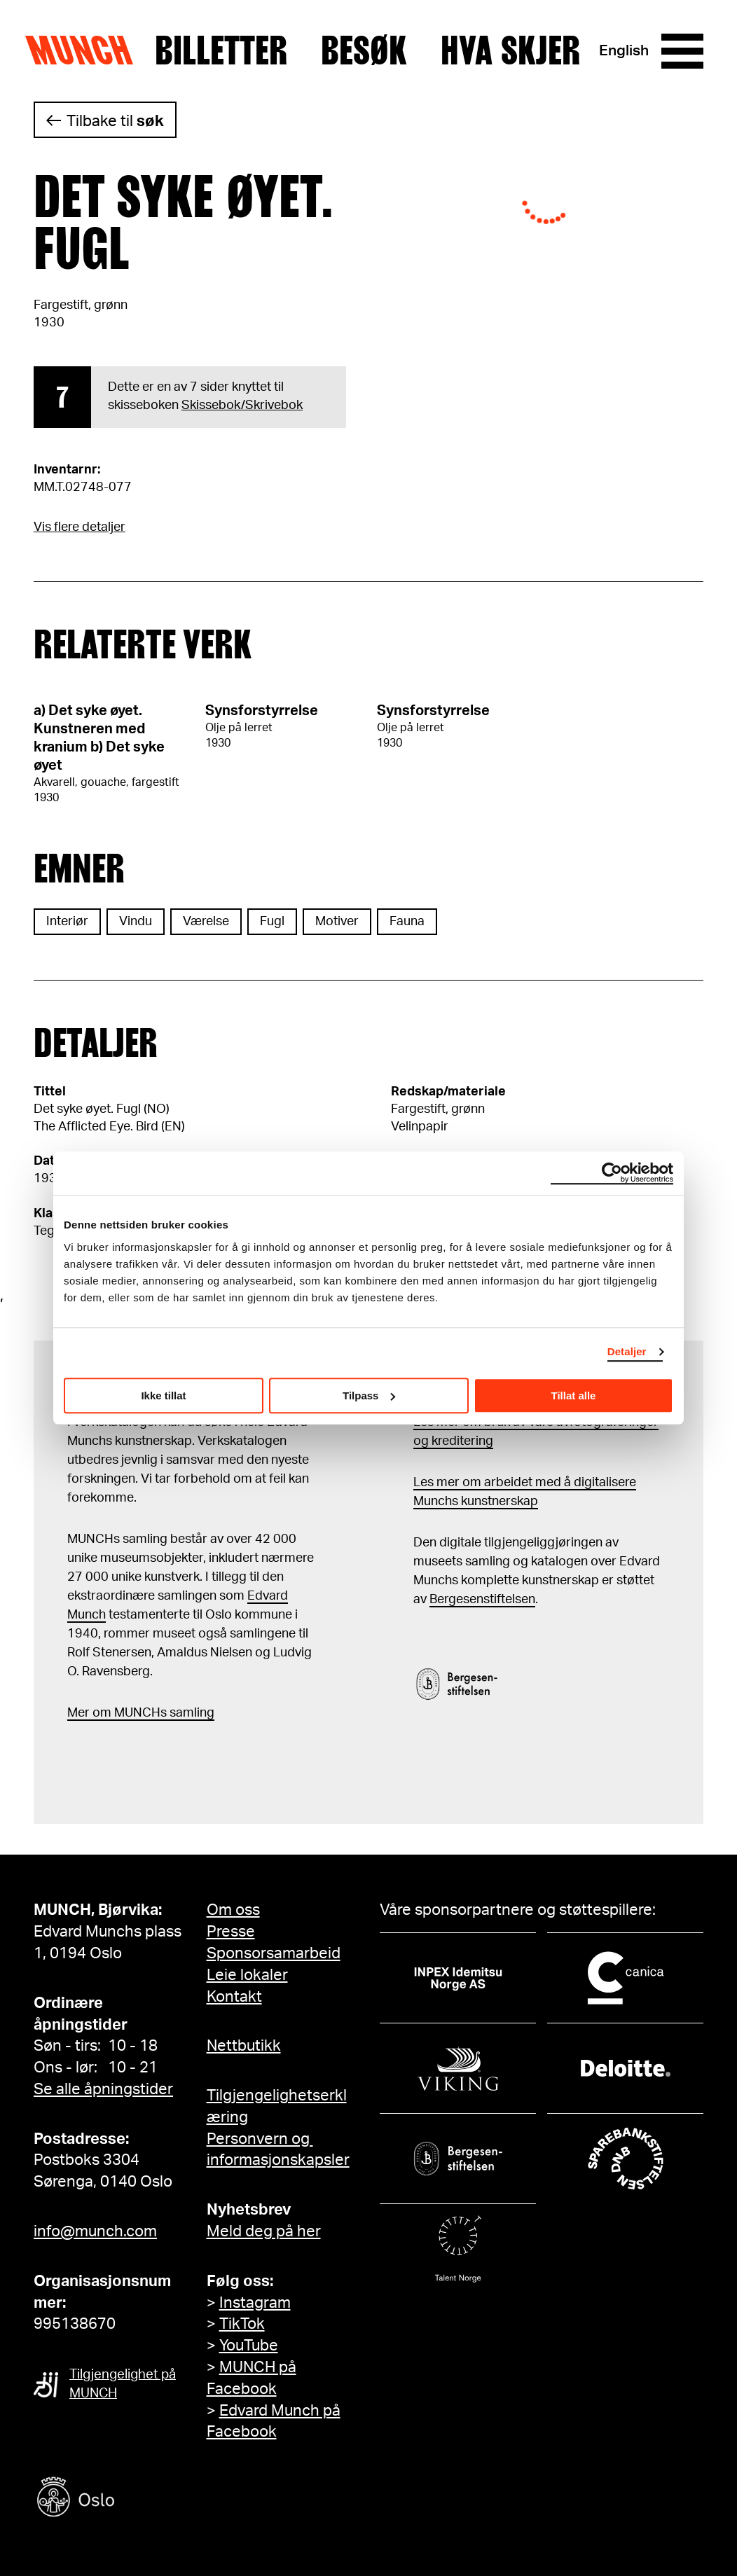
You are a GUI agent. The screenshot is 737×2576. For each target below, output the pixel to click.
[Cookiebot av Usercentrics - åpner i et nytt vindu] (612, 1173)
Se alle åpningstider (103, 2089)
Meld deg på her (264, 2231)
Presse (231, 1931)
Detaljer (627, 1351)
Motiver (337, 921)
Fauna (407, 921)
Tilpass (369, 1395)
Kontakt (234, 1996)
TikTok (242, 2324)
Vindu (135, 921)
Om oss (233, 1910)
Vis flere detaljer (79, 527)
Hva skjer (510, 51)
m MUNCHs (133, 1713)
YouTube (248, 2345)
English (624, 50)
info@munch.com (95, 2231)
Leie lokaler (247, 1975)
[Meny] (682, 51)
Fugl (272, 921)
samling (190, 1713)
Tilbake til (115, 121)
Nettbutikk (244, 2046)
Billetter (221, 51)
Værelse (206, 921)
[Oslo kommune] (139, 2498)
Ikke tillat (163, 1395)
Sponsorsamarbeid (273, 1953)
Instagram (255, 2303)
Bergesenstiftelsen (482, 1599)
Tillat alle (573, 1395)
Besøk (364, 51)
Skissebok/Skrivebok (242, 405)
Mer (78, 1713)
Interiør (67, 921)
